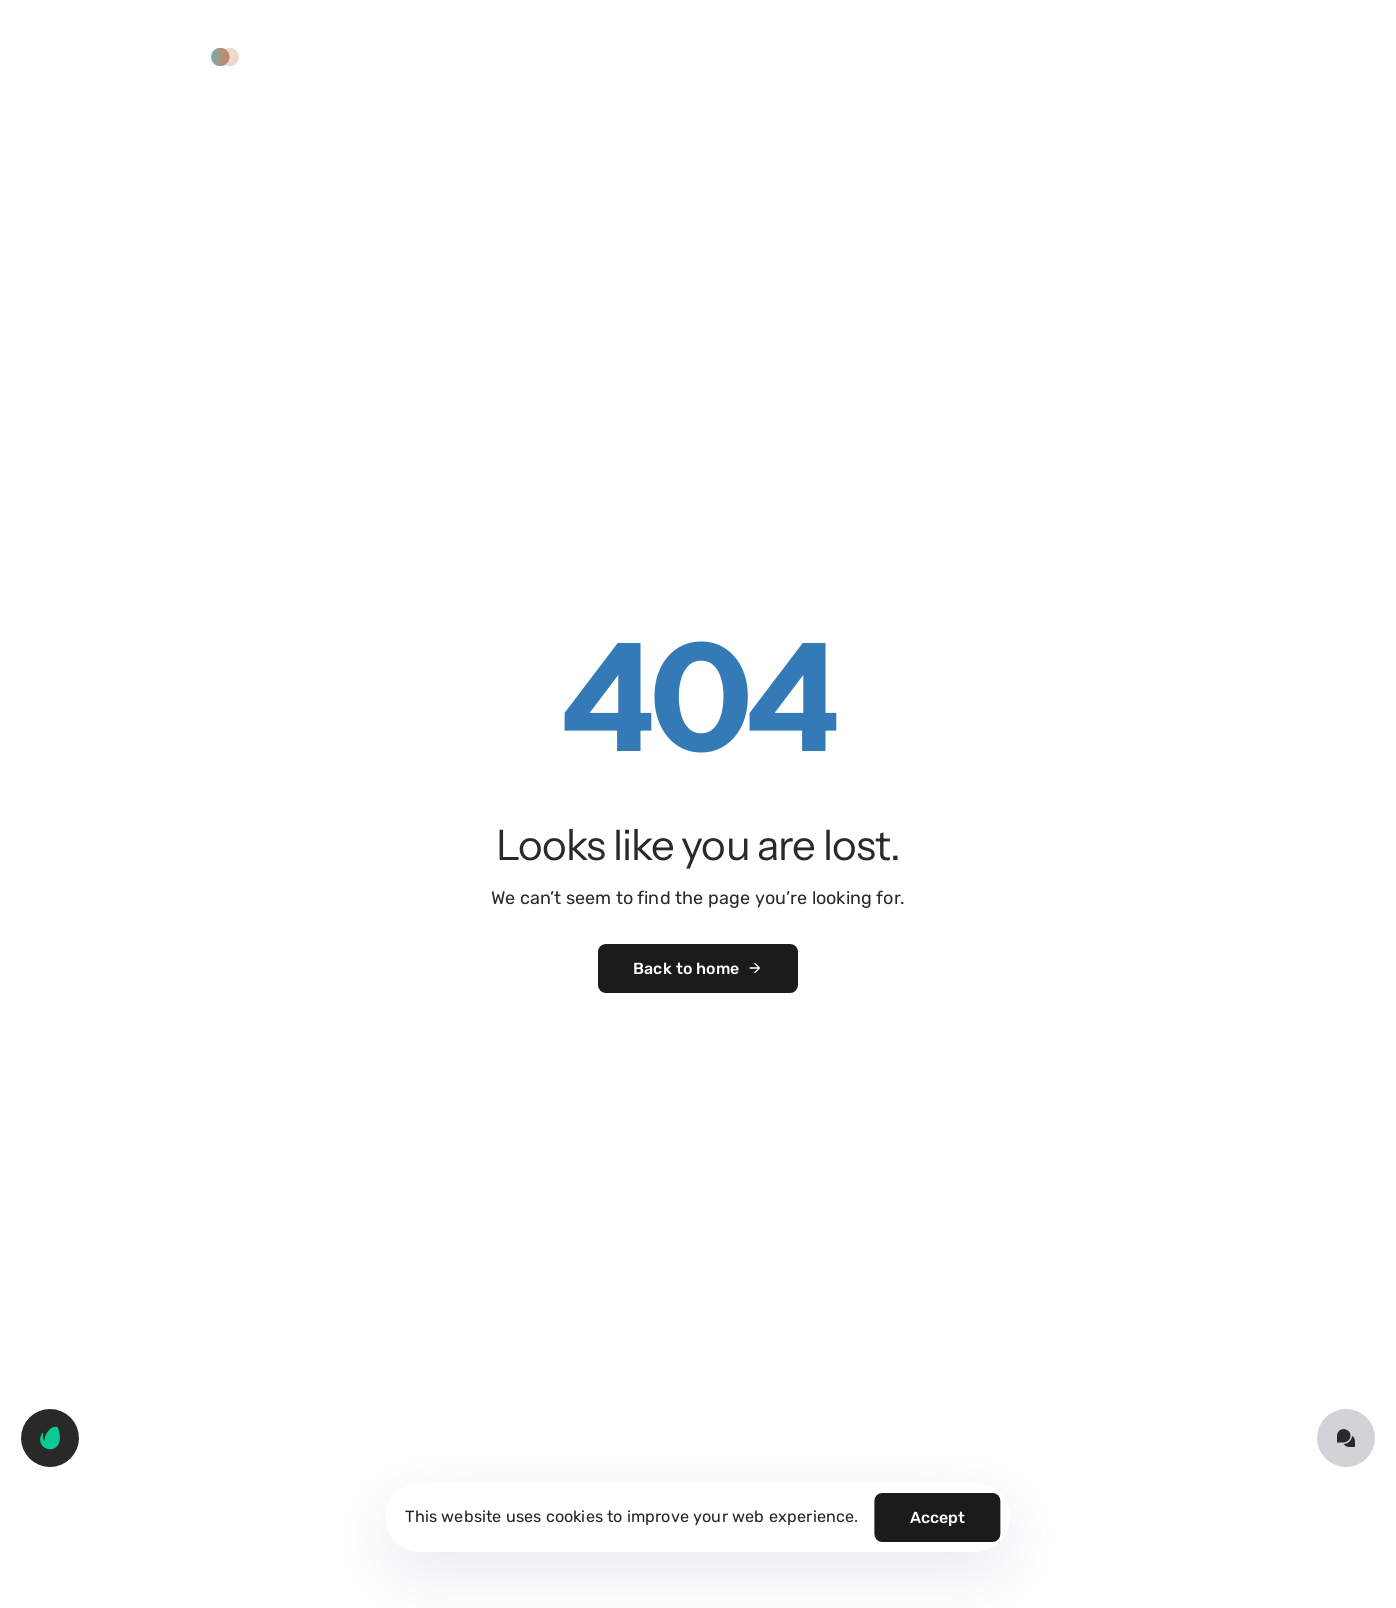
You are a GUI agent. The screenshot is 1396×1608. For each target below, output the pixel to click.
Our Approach (771, 56)
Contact (971, 56)
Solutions (551, 56)
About (881, 56)
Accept (938, 1517)
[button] (167, 57)
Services (652, 56)
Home (458, 56)
